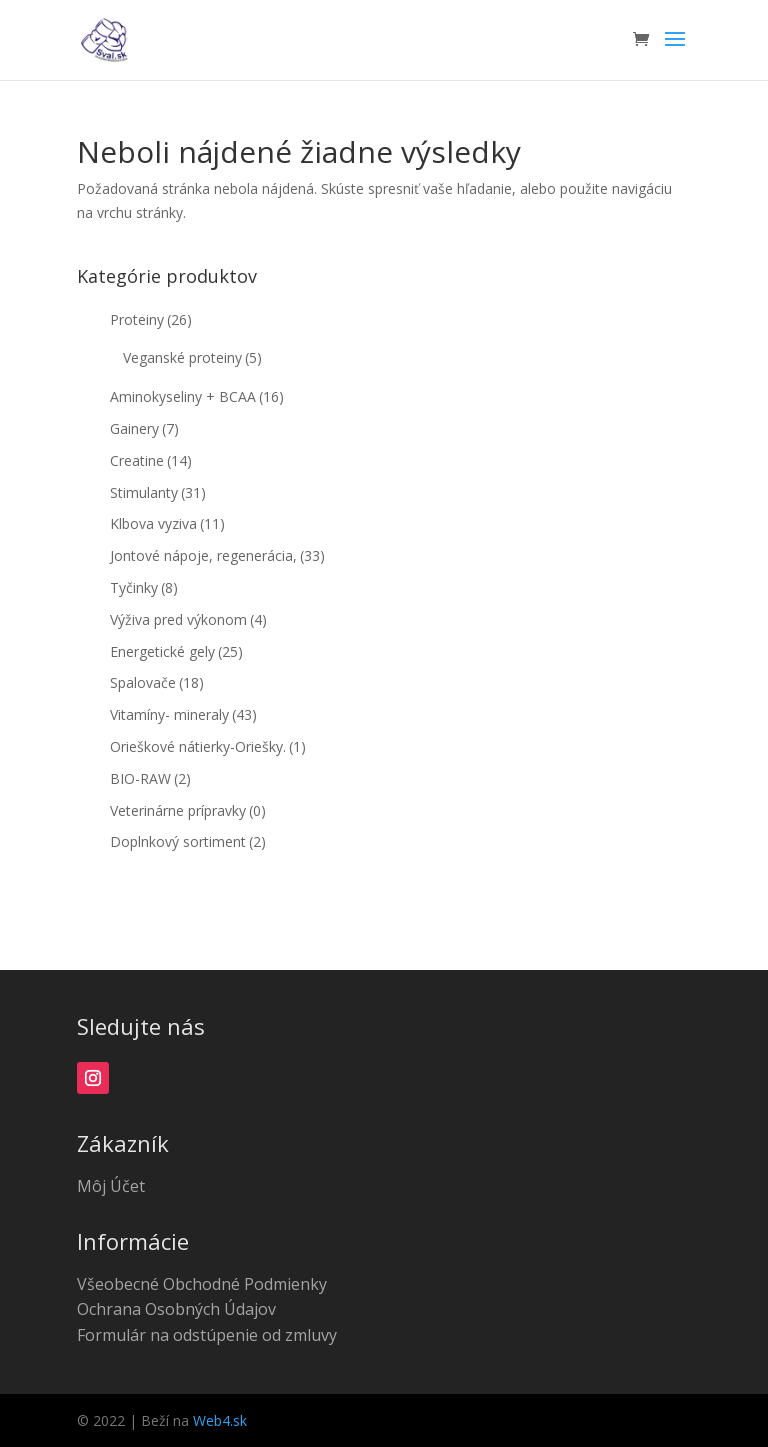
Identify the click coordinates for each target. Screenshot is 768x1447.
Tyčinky (144, 587)
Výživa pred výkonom (188, 619)
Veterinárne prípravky (188, 810)
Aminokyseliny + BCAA (197, 396)
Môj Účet (111, 1186)
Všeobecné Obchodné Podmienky (202, 1284)
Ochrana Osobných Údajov (176, 1309)
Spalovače (157, 682)
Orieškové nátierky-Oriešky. (208, 746)
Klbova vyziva (167, 523)
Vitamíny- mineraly (183, 714)
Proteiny (151, 319)
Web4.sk (220, 1420)
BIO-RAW (150, 778)
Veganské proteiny (192, 357)
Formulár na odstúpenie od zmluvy (207, 1335)
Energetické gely (176, 651)
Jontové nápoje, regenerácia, (217, 555)
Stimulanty (158, 492)
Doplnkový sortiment (188, 841)
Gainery (144, 428)
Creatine (151, 460)
